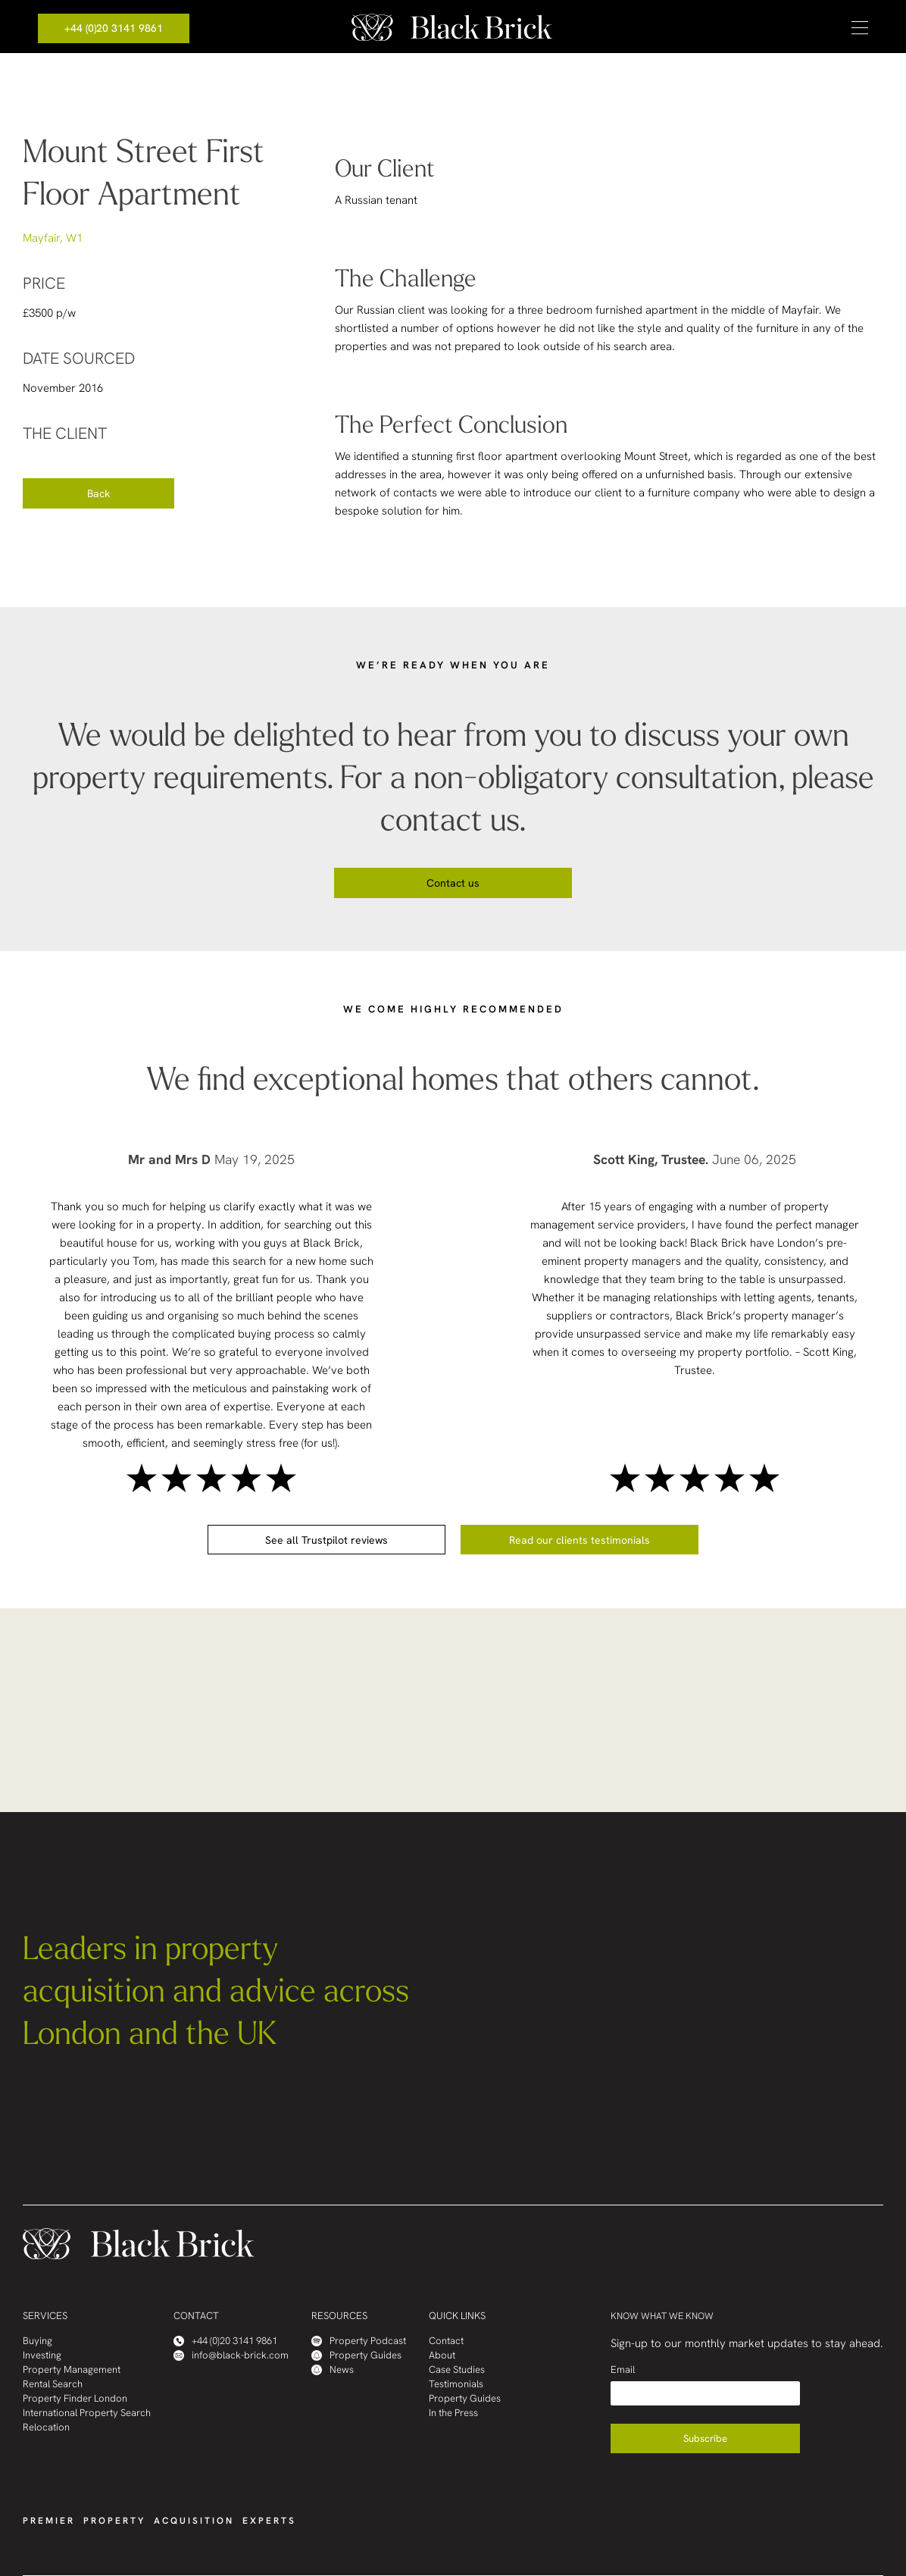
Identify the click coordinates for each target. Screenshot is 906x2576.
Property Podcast (358, 2340)
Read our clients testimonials (579, 1540)
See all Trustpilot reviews (326, 1540)
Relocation (46, 2427)
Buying (37, 2340)
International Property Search (87, 2412)
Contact (446, 2340)
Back (98, 493)
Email (623, 2369)
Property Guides (356, 2355)
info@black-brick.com (231, 2355)
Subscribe (705, 2438)
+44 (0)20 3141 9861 (113, 28)
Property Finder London (75, 2398)
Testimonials (456, 2384)
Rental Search (53, 2384)
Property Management (71, 2369)
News (332, 2369)
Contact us (453, 883)
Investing (42, 2355)
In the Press (453, 2412)
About (442, 2355)
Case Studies (457, 2369)
